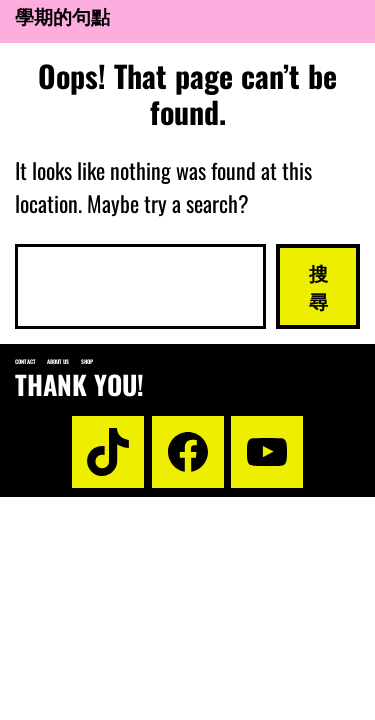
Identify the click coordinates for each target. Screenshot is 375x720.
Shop (87, 361)
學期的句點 (62, 16)
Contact (25, 361)
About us (58, 361)
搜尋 (318, 286)
